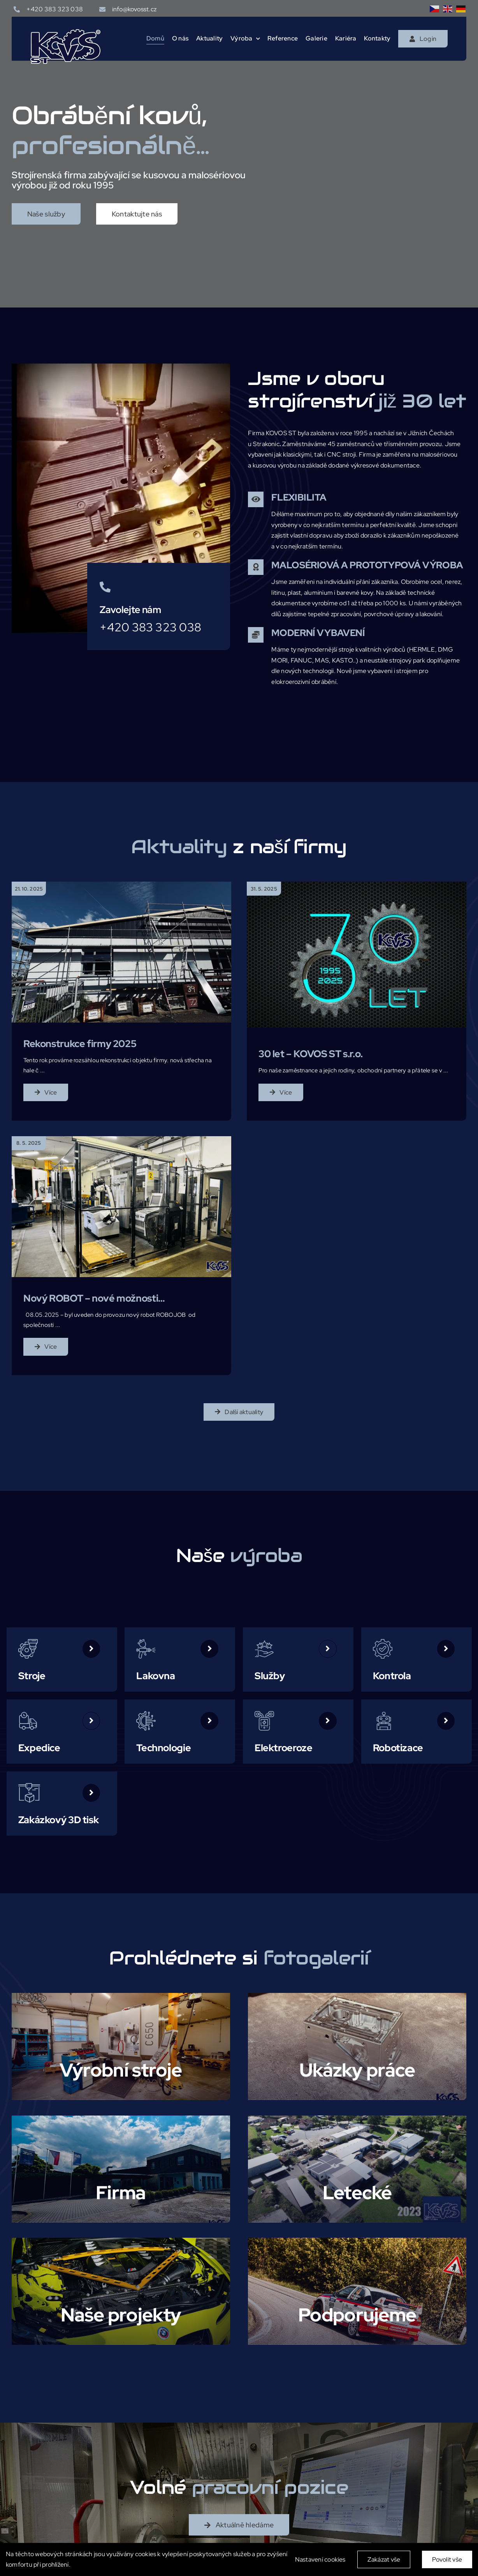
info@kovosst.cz (134, 9)
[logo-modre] (65, 32)
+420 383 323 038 (54, 9)
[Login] (423, 38)
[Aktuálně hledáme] (239, 2525)
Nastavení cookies (320, 2559)
